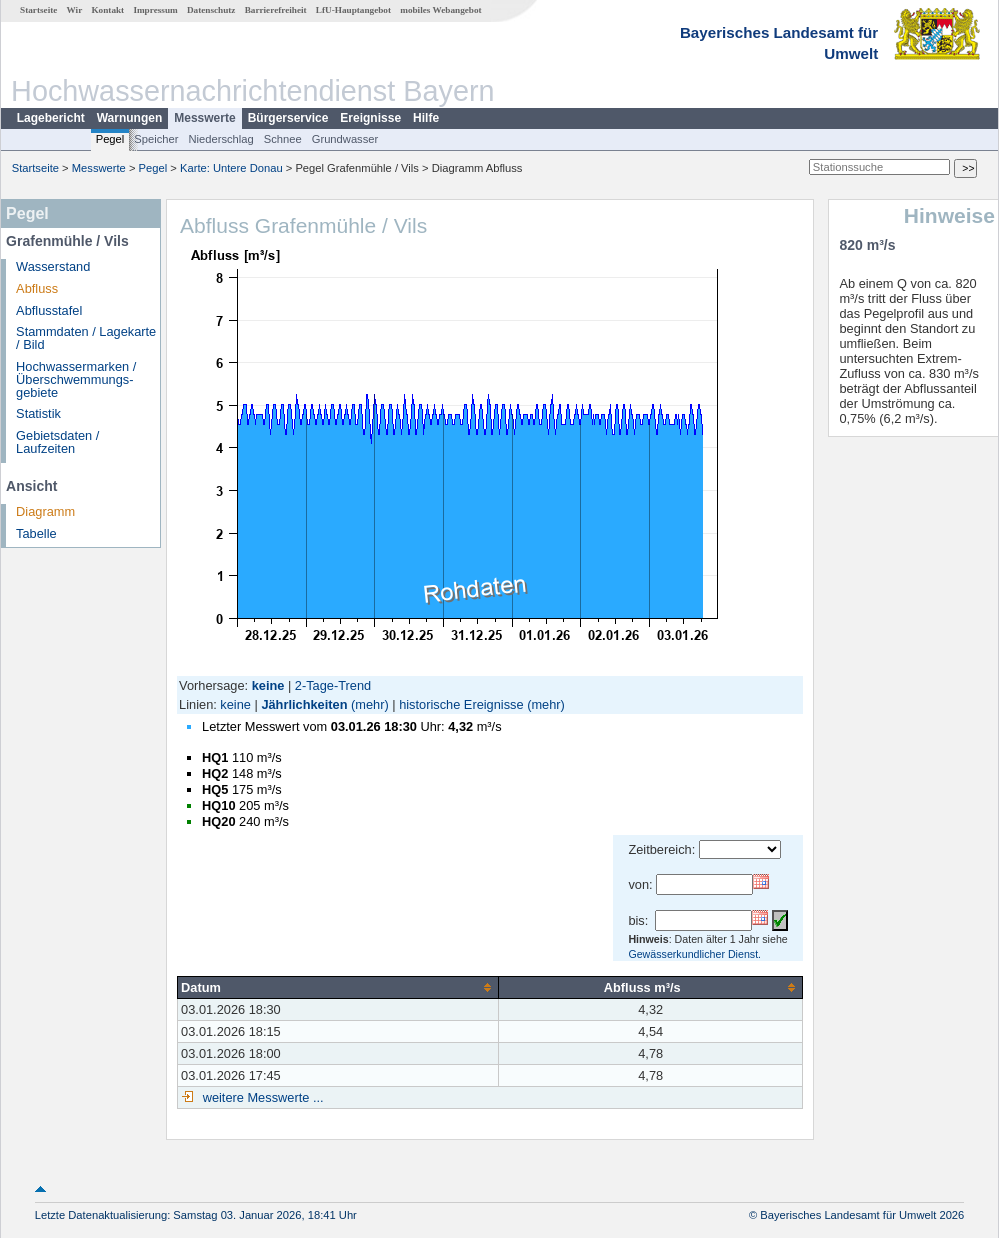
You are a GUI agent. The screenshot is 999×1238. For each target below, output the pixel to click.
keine (235, 704)
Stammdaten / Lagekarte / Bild (86, 338)
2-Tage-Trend (333, 685)
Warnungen (130, 118)
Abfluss (37, 288)
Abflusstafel (49, 310)
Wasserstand (53, 266)
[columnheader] (338, 987)
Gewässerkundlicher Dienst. (694, 954)
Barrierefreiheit (276, 10)
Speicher (156, 139)
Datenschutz (211, 10)
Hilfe (426, 118)
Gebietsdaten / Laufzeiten (57, 442)
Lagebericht (51, 118)
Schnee (283, 139)
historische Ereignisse (461, 704)
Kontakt (107, 10)
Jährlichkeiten (304, 704)
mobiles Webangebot (440, 10)
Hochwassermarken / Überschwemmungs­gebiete (76, 379)
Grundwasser (345, 139)
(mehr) (370, 704)
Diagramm (45, 511)
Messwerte (204, 118)
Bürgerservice (288, 118)
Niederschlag (220, 139)
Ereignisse (370, 118)
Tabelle (36, 533)
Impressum (155, 10)
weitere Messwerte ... (261, 1097)
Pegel (110, 139)
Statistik (38, 413)
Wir (75, 10)
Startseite (38, 10)
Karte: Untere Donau (231, 168)
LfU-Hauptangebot (353, 10)
